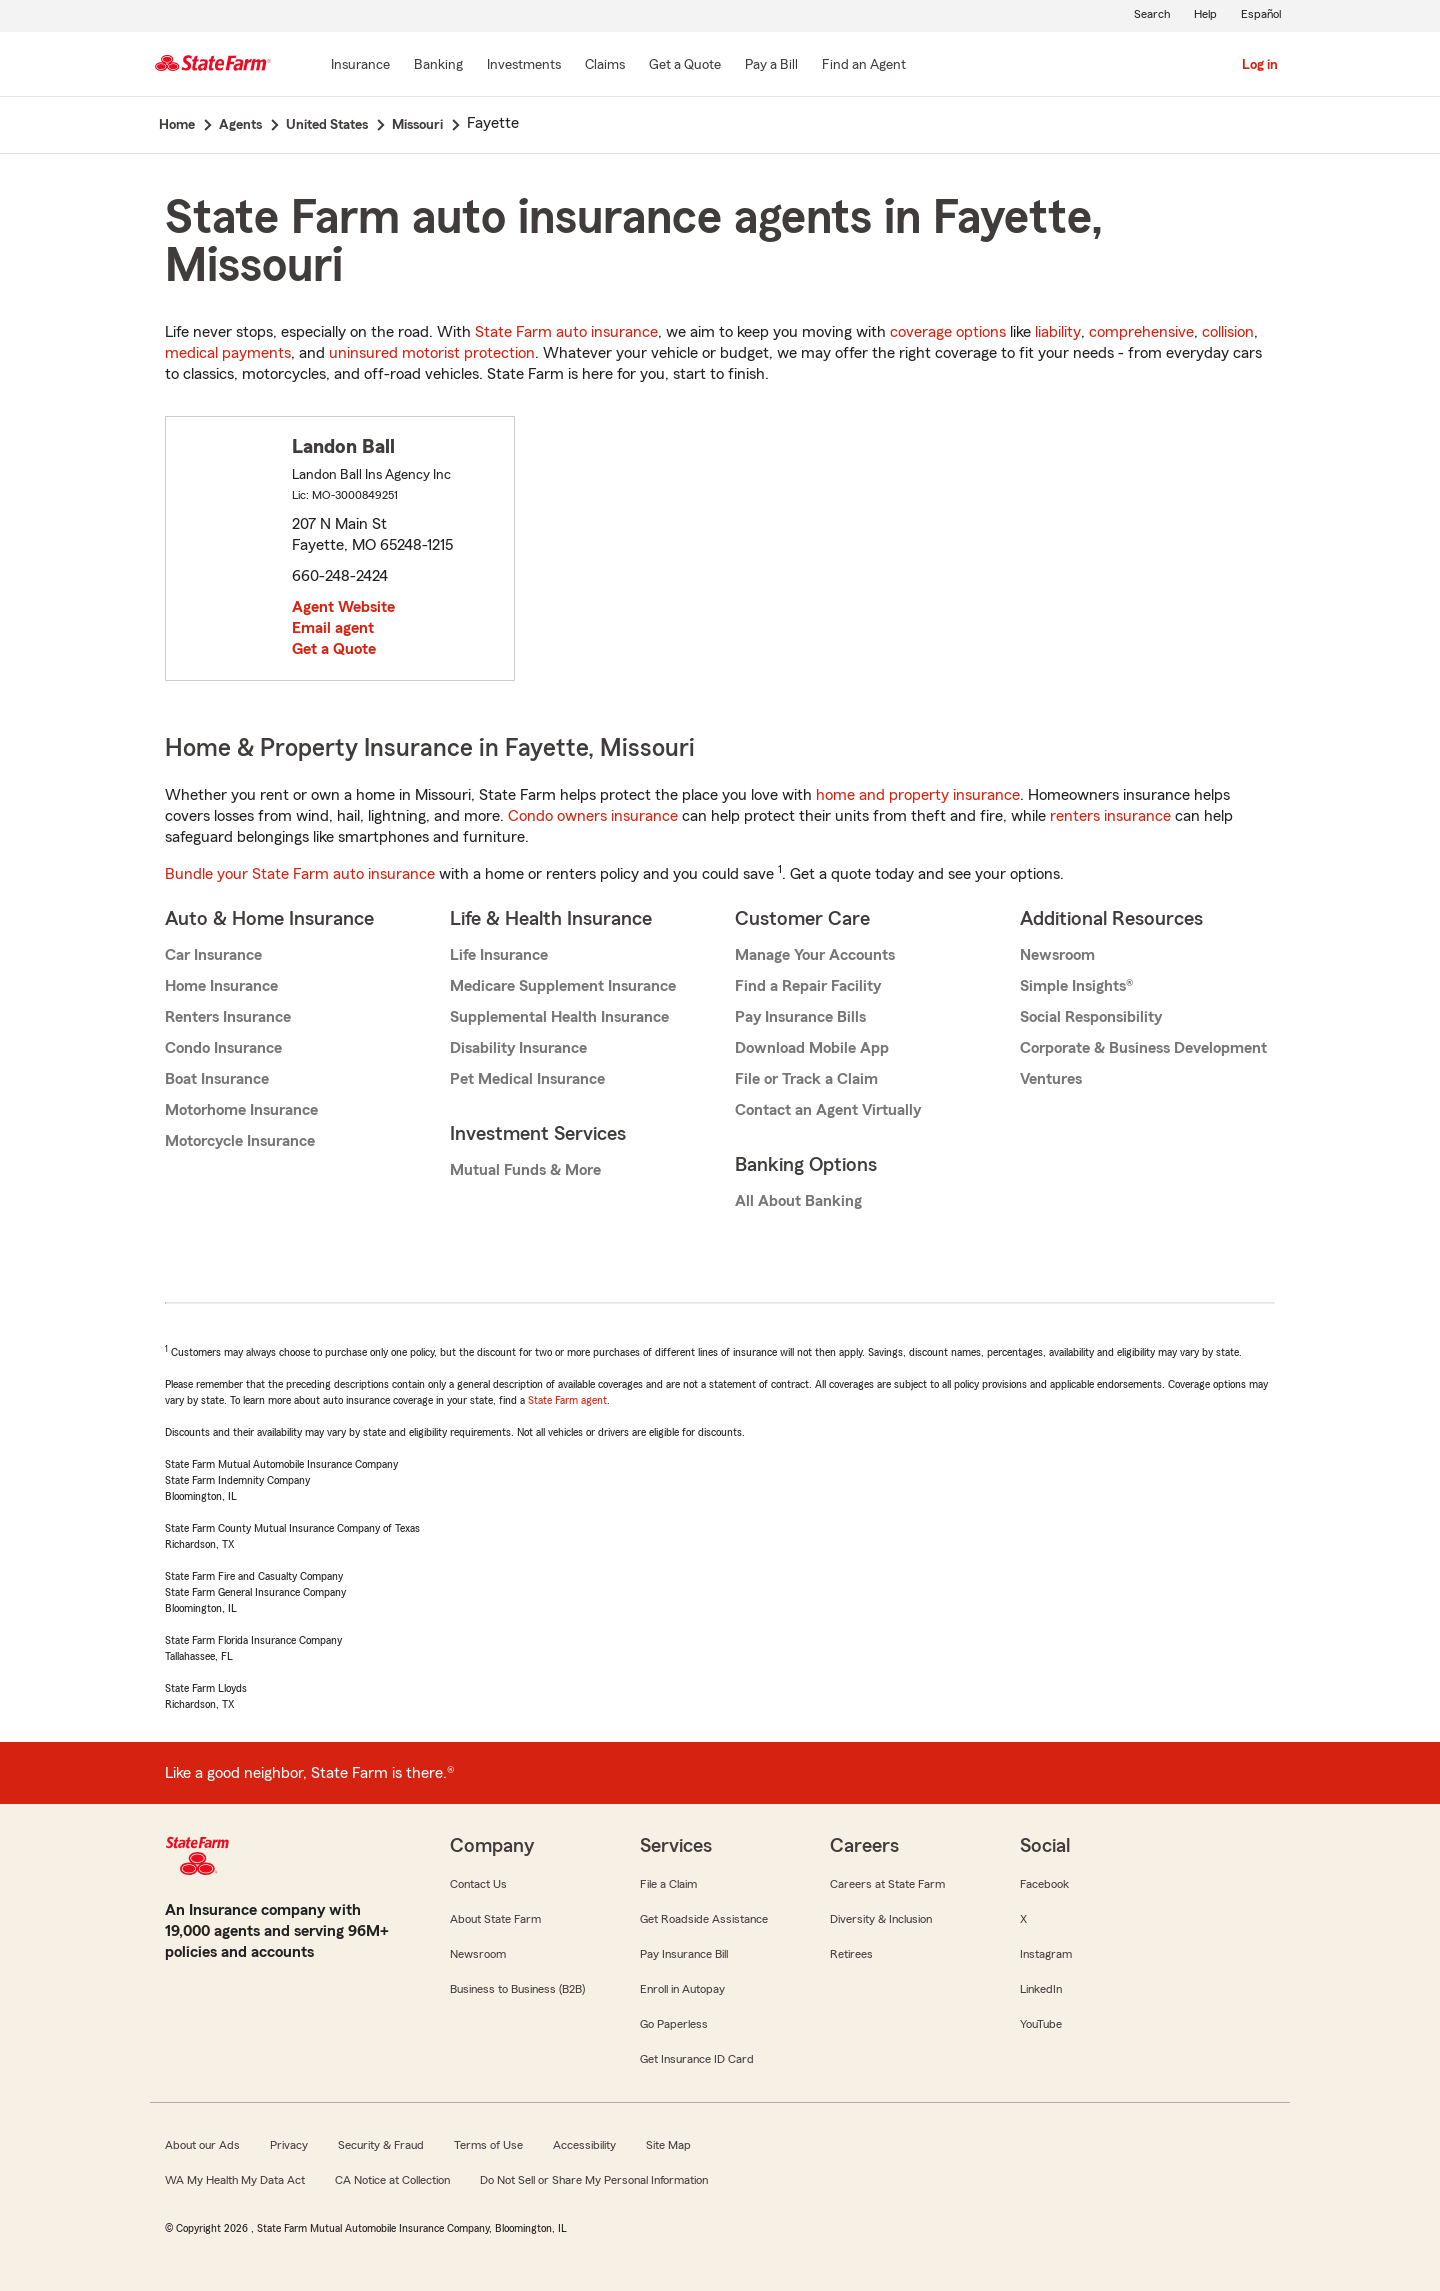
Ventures (1051, 1079)
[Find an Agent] (864, 66)
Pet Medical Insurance (527, 1079)
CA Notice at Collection (392, 2180)
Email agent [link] (333, 628)
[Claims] (605, 66)
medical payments (228, 353)
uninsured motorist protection (432, 353)
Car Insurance (213, 955)
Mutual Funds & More (525, 1170)
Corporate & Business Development (1143, 1048)
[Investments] (524, 66)
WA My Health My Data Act (235, 2180)
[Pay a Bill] (771, 66)
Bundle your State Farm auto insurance (300, 874)
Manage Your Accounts (815, 955)
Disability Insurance (518, 1048)
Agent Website (343, 607)
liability (1058, 332)
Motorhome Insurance (241, 1110)
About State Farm (495, 1919)
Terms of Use (488, 2145)
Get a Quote (334, 649)
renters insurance (1110, 816)
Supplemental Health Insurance (559, 1017)
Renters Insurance (228, 1017)
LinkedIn (1041, 1989)
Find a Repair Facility (808, 986)
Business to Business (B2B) (517, 1989)
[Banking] (438, 66)
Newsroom (1057, 955)
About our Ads (202, 2145)
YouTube (1041, 2024)
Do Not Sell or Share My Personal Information (594, 2180)
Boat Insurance (217, 1079)
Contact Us (478, 1884)
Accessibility (584, 2145)
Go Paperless (674, 2024)
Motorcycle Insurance (240, 1141)
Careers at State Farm (887, 1884)
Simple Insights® (1076, 986)
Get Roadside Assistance (704, 1919)
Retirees (851, 1954)
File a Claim (668, 1884)
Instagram (1046, 1954)
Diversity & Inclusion (881, 1919)
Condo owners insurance (593, 816)
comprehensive (1141, 332)
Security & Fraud (381, 2145)
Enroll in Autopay (682, 1989)
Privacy (289, 2145)
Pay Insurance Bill (684, 1954)
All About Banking (798, 1201)
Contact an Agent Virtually (828, 1110)
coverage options (948, 332)
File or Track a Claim (806, 1079)
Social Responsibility (1091, 1017)
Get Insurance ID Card (697, 2059)
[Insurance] (360, 66)
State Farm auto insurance (566, 332)
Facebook (1044, 1884)
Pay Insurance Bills (800, 1017)
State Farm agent (567, 1400)
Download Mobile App (812, 1048)
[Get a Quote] (685, 66)
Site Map (668, 2145)
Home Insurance (221, 986)
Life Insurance (499, 955)
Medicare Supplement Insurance (563, 986)
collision (1228, 332)
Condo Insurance (223, 1048)
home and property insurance (918, 795)
